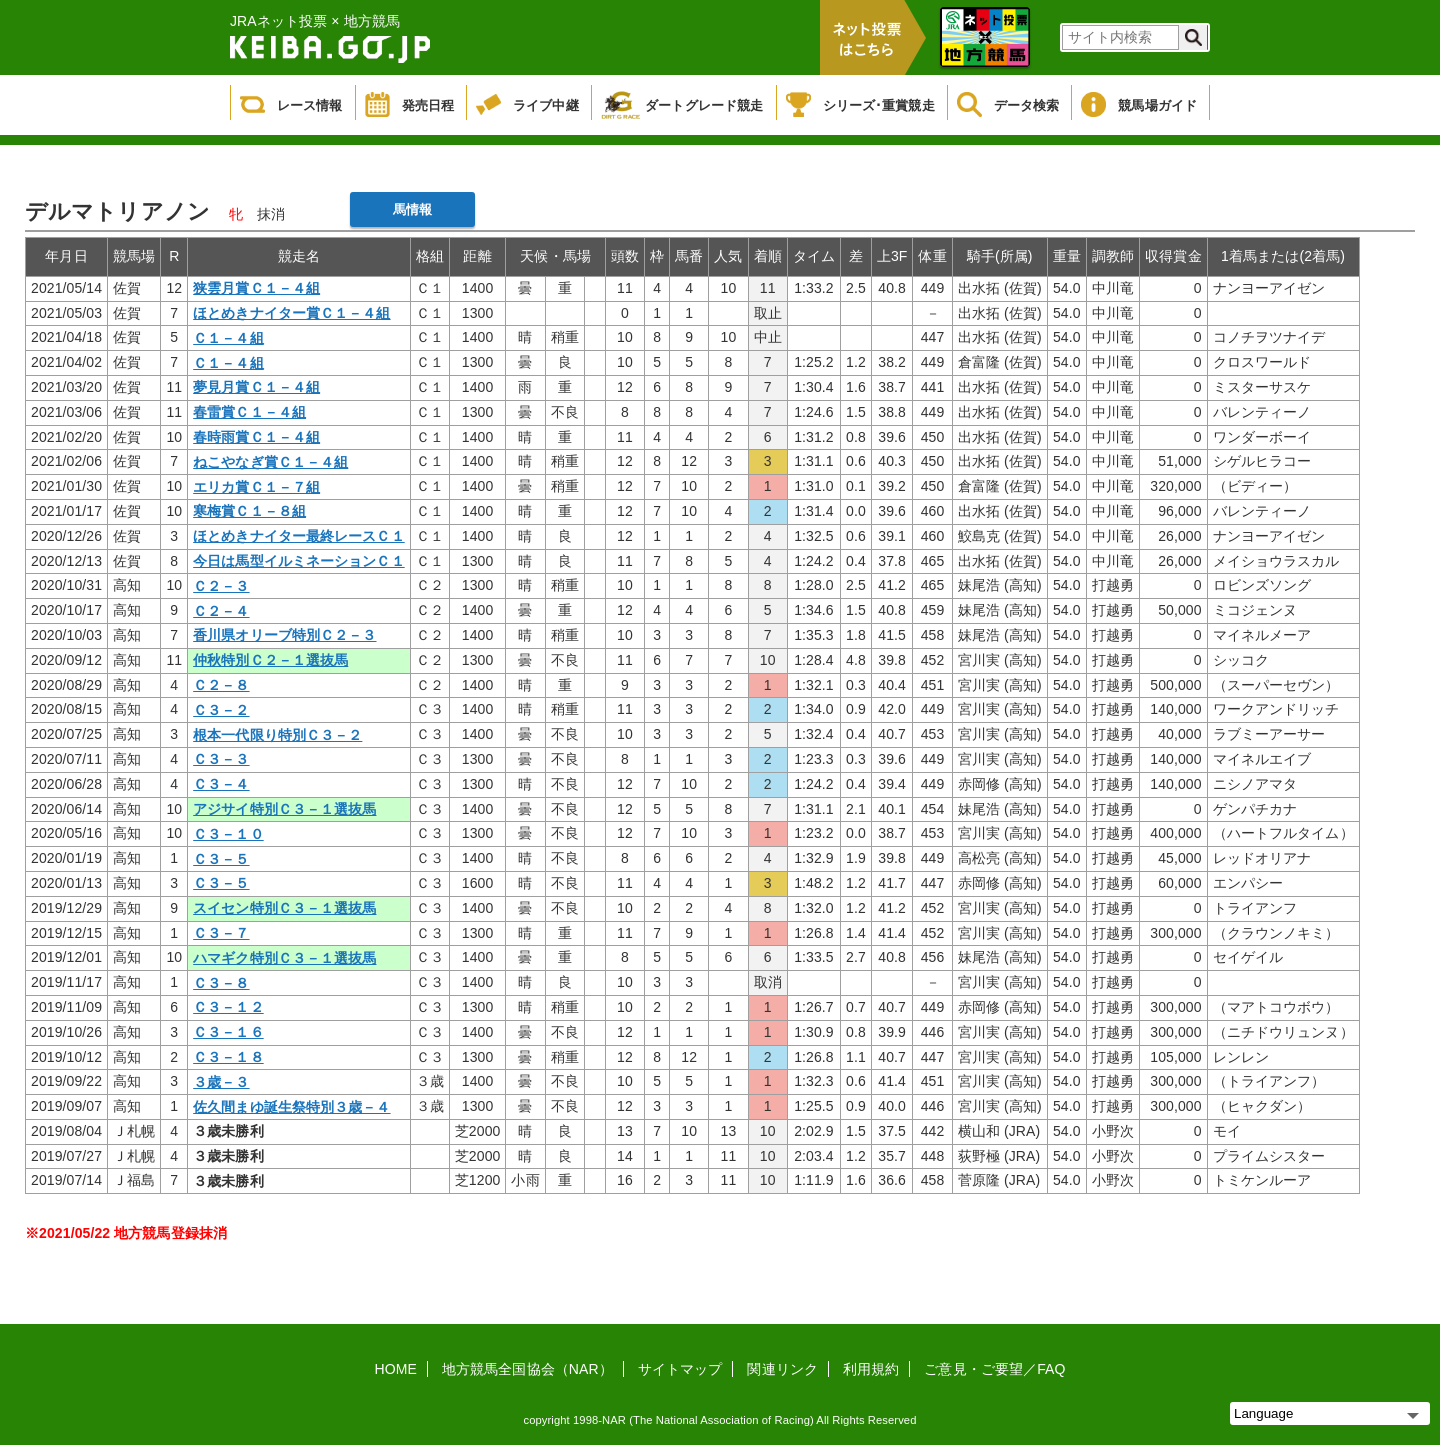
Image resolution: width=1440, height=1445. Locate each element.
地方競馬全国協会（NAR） (527, 1369)
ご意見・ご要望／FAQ (994, 1369)
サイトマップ (680, 1369)
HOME (396, 1369)
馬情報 (412, 209)
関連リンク (782, 1369)
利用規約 (871, 1369)
